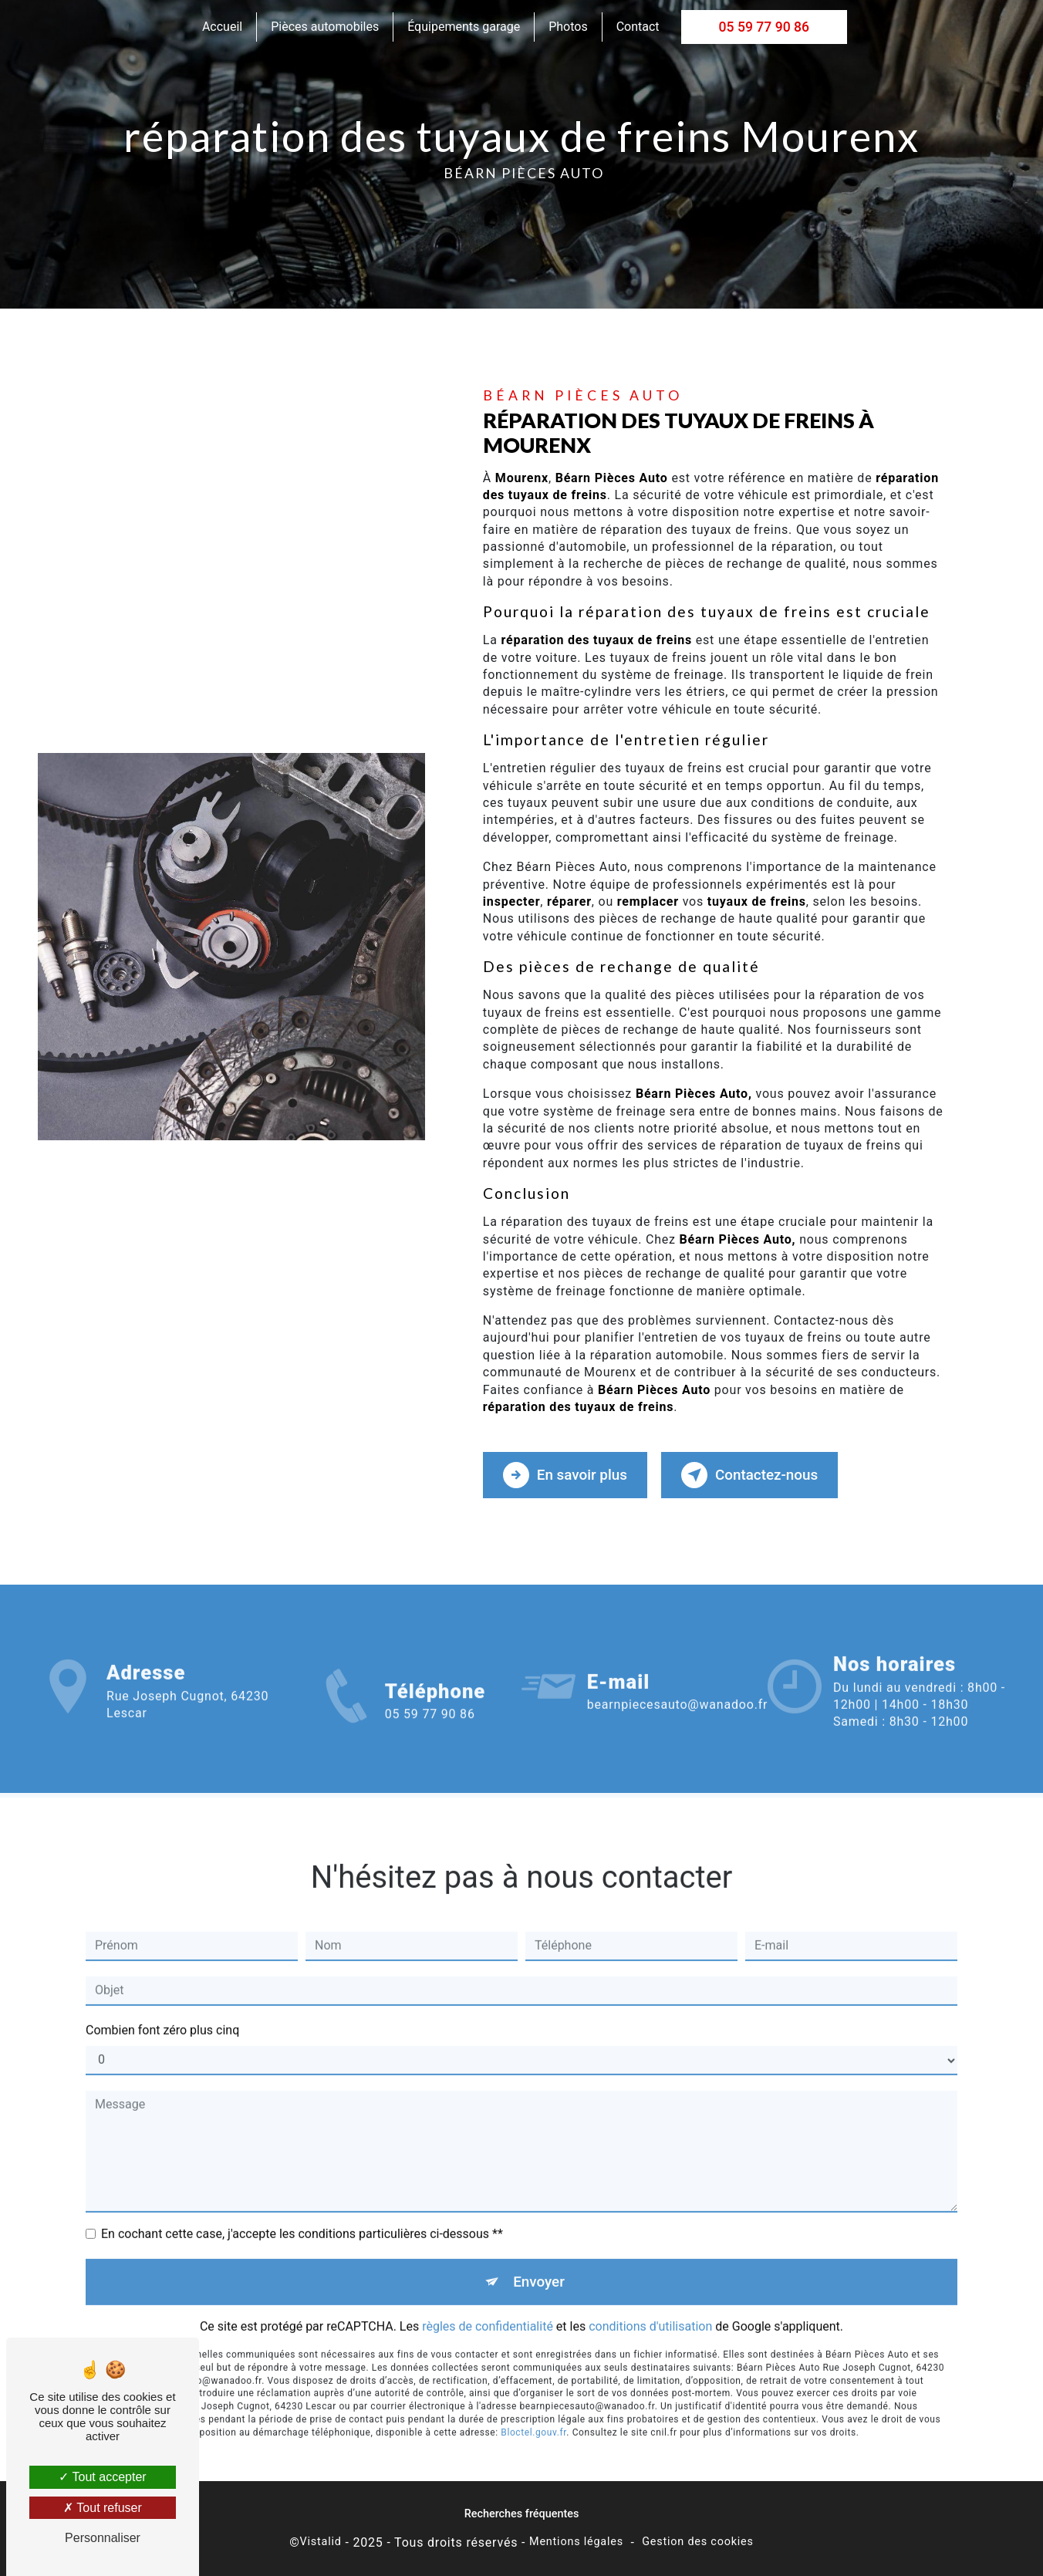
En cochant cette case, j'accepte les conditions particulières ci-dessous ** (302, 2211)
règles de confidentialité (487, 2304)
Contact (638, 26)
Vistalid (321, 2541)
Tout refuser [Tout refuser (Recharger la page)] (102, 2507)
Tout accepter (102, 2476)
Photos (568, 26)
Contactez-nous (752, 1474)
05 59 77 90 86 (764, 27)
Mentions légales (576, 2541)
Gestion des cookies (698, 2541)
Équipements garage (463, 26)
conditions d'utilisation (650, 2304)
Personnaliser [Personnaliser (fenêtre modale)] (102, 2537)
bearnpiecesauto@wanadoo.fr (677, 1682)
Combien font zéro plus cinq (162, 2007)
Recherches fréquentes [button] (521, 2513)
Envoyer (539, 2259)
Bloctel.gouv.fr (533, 2411)
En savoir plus (566, 1474)
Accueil (222, 26)
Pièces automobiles (325, 26)
